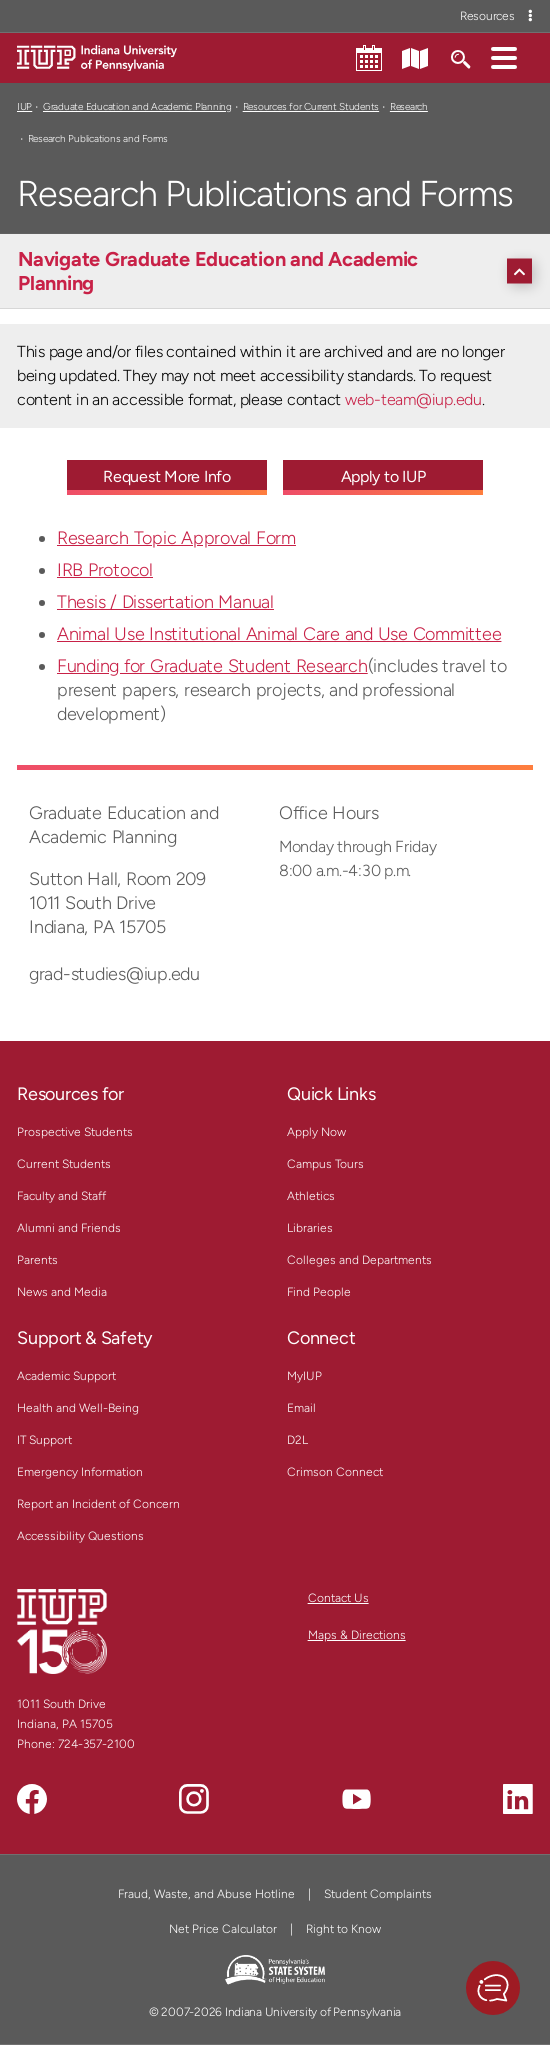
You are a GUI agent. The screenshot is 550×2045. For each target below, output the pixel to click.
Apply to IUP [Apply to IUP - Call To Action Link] (383, 476)
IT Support (44, 1440)
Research (409, 106)
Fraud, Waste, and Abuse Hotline (206, 1894)
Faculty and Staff (61, 1196)
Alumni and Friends (69, 1228)
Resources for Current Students (311, 106)
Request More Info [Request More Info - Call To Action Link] (167, 476)
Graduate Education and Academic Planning (137, 106)
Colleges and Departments (359, 1260)
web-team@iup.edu (413, 399)
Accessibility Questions (80, 1536)
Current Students (64, 1164)
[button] (504, 57)
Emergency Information (80, 1472)
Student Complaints (378, 1894)
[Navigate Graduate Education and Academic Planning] (280, 271)
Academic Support (66, 1376)
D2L (297, 1440)
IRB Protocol (105, 570)
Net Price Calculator (223, 1929)
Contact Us (338, 1598)
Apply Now (316, 1132)
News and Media (62, 1292)
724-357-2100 (96, 1744)
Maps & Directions (357, 1635)
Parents (37, 1260)
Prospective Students (75, 1132)
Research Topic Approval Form (176, 538)
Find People (319, 1292)
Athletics (311, 1196)
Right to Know (343, 1929)
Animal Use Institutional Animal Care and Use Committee (279, 634)
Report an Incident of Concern (98, 1504)
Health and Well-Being (78, 1408)
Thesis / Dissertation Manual (165, 602)
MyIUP (304, 1376)
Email (301, 1408)
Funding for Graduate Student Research (212, 666)
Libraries (310, 1228)
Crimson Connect (335, 1472)
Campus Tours (325, 1164)
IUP (24, 106)
